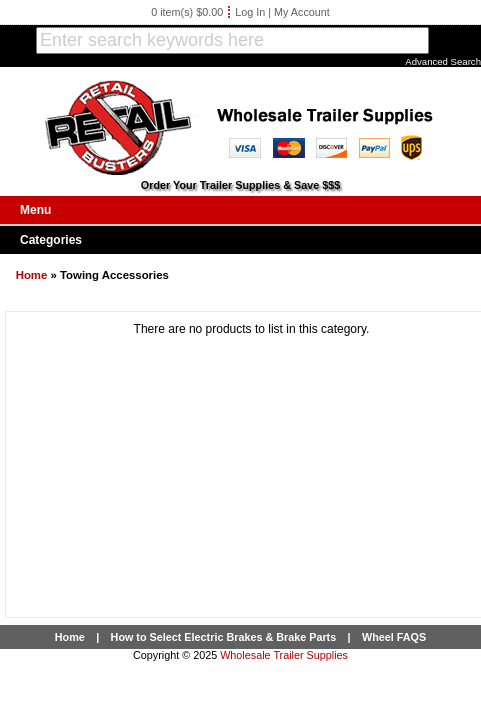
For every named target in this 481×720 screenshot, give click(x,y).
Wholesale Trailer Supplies (284, 655)
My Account (302, 12)
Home (32, 275)
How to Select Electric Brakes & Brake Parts (224, 637)
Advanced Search (443, 61)
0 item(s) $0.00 (187, 12)
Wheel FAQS (394, 637)
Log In (250, 12)
